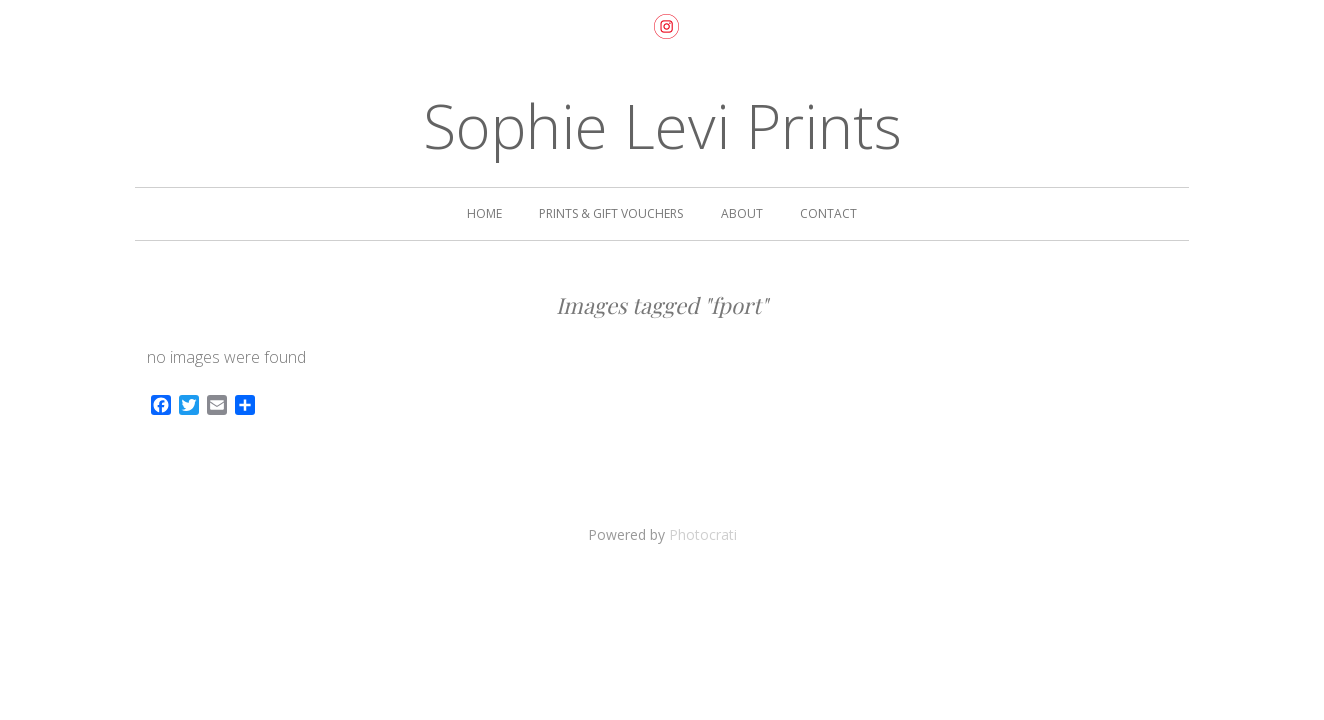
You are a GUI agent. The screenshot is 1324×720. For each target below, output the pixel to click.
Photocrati (703, 534)
